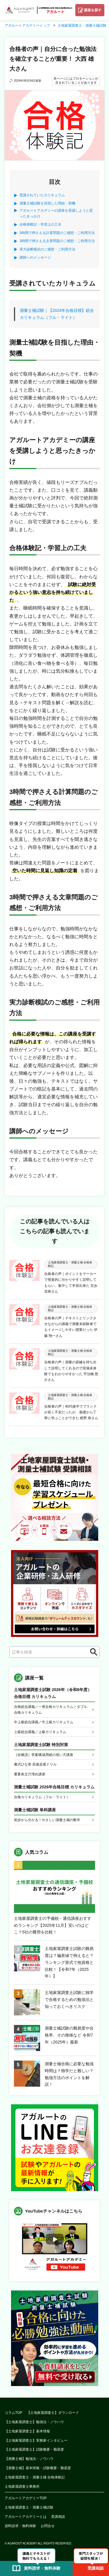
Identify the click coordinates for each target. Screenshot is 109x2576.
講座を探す (92, 10)
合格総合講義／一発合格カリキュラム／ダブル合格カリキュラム (50, 1710)
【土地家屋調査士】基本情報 (27, 2431)
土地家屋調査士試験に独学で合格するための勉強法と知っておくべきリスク (69, 1999)
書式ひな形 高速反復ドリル (35, 1764)
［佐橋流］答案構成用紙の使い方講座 (43, 1755)
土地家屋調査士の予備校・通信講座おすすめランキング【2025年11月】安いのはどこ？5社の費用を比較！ (52, 1925)
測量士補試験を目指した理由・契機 (47, 203)
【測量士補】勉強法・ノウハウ (29, 2459)
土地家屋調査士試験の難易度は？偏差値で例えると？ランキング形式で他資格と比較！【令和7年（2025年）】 (69, 1962)
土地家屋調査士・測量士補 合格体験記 (35, 2477)
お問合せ (48, 2526)
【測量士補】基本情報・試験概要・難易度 (38, 2468)
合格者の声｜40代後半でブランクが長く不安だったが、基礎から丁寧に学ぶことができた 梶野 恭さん (71, 1412)
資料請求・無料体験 (20, 2526)
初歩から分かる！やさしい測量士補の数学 (47, 1820)
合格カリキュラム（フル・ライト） (42, 1797)
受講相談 (58, 2517)
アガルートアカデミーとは (26, 2517)
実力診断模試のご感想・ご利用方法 (47, 249)
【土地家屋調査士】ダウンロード (53, 2413)
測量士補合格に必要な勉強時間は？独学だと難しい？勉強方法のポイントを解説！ (69, 2074)
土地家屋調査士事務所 (22, 2486)
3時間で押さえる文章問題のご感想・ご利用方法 (57, 241)
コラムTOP (13, 2413)
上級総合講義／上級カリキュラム (40, 1732)
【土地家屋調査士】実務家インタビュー (36, 2440)
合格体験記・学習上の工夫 (40, 224)
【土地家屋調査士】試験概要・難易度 (34, 2449)
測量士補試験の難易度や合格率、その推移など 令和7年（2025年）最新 (69, 2035)
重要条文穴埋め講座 (29, 1774)
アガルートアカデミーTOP (26, 2498)
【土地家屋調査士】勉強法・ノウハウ (34, 2422)
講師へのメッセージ (35, 257)
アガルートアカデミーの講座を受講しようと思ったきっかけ (56, 213)
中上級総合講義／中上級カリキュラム (43, 1722)
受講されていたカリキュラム (42, 195)
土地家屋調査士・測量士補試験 (29, 2507)
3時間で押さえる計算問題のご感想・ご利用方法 (57, 233)
